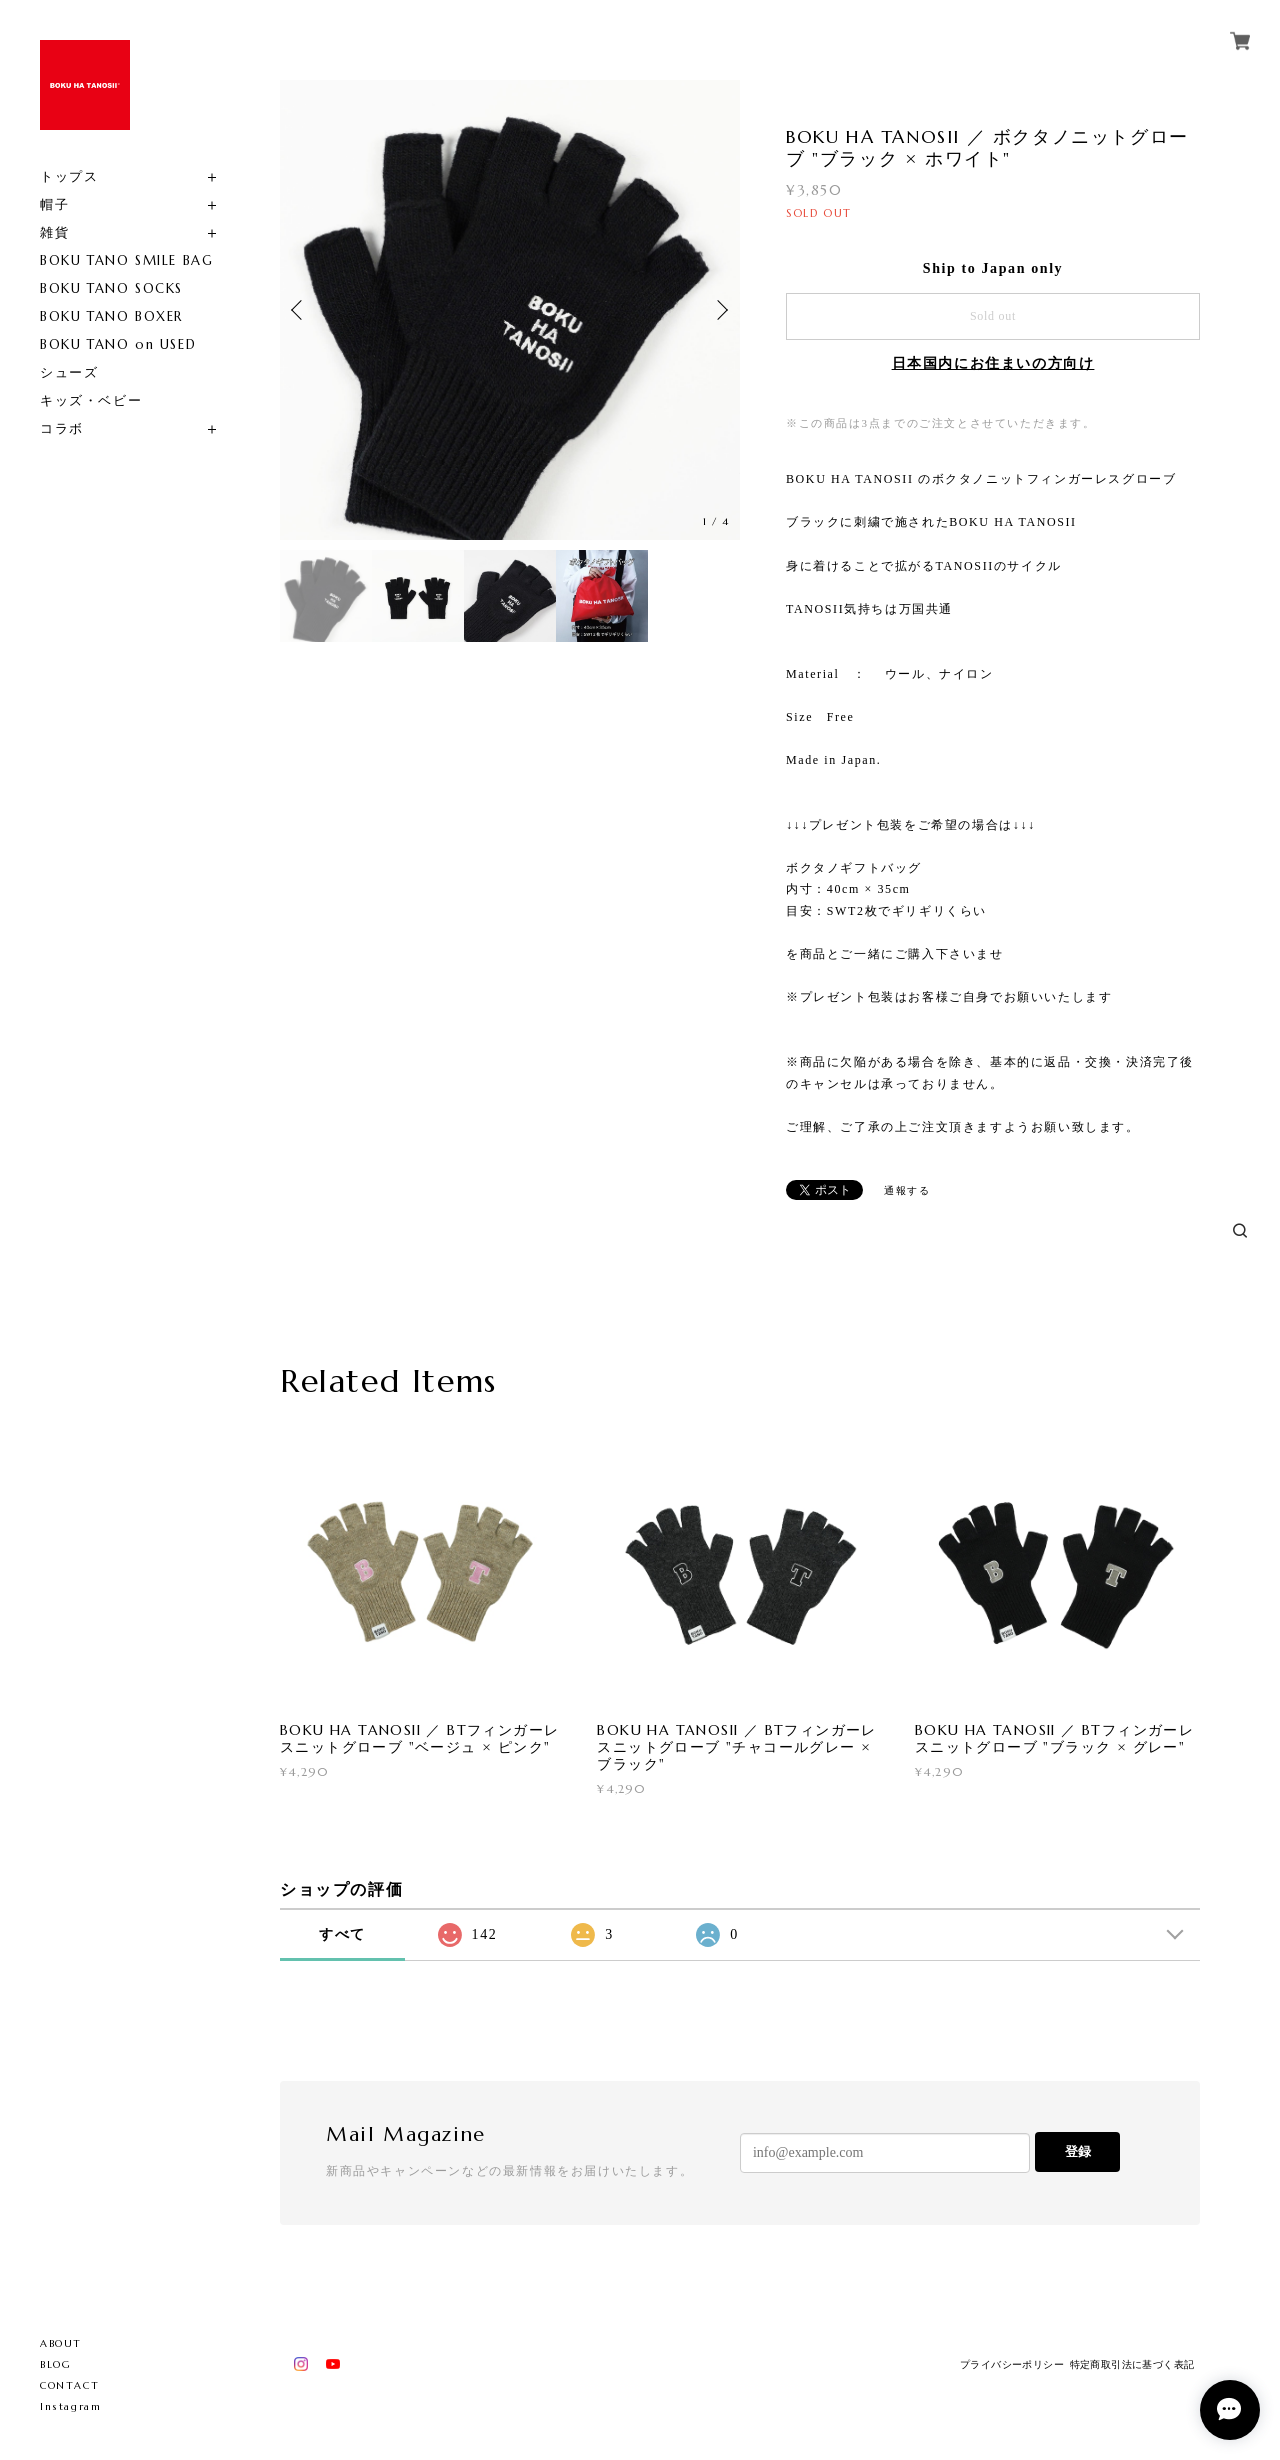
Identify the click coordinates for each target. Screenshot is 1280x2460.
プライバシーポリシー (1012, 2364)
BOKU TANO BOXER (111, 316)
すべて (342, 1934)
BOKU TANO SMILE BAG (126, 260)
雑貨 (54, 232)
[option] (510, 310)
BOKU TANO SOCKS (111, 288)
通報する (907, 1190)
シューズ (69, 372)
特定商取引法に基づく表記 (1132, 2364)
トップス (69, 176)
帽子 (54, 204)
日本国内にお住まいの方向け (993, 363)
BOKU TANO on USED (118, 344)
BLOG (55, 2364)
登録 (1078, 2151)
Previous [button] (300, 310)
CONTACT (69, 2385)
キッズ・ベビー (91, 400)
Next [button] (720, 310)
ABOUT (61, 2343)
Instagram (70, 2406)
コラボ (62, 428)
